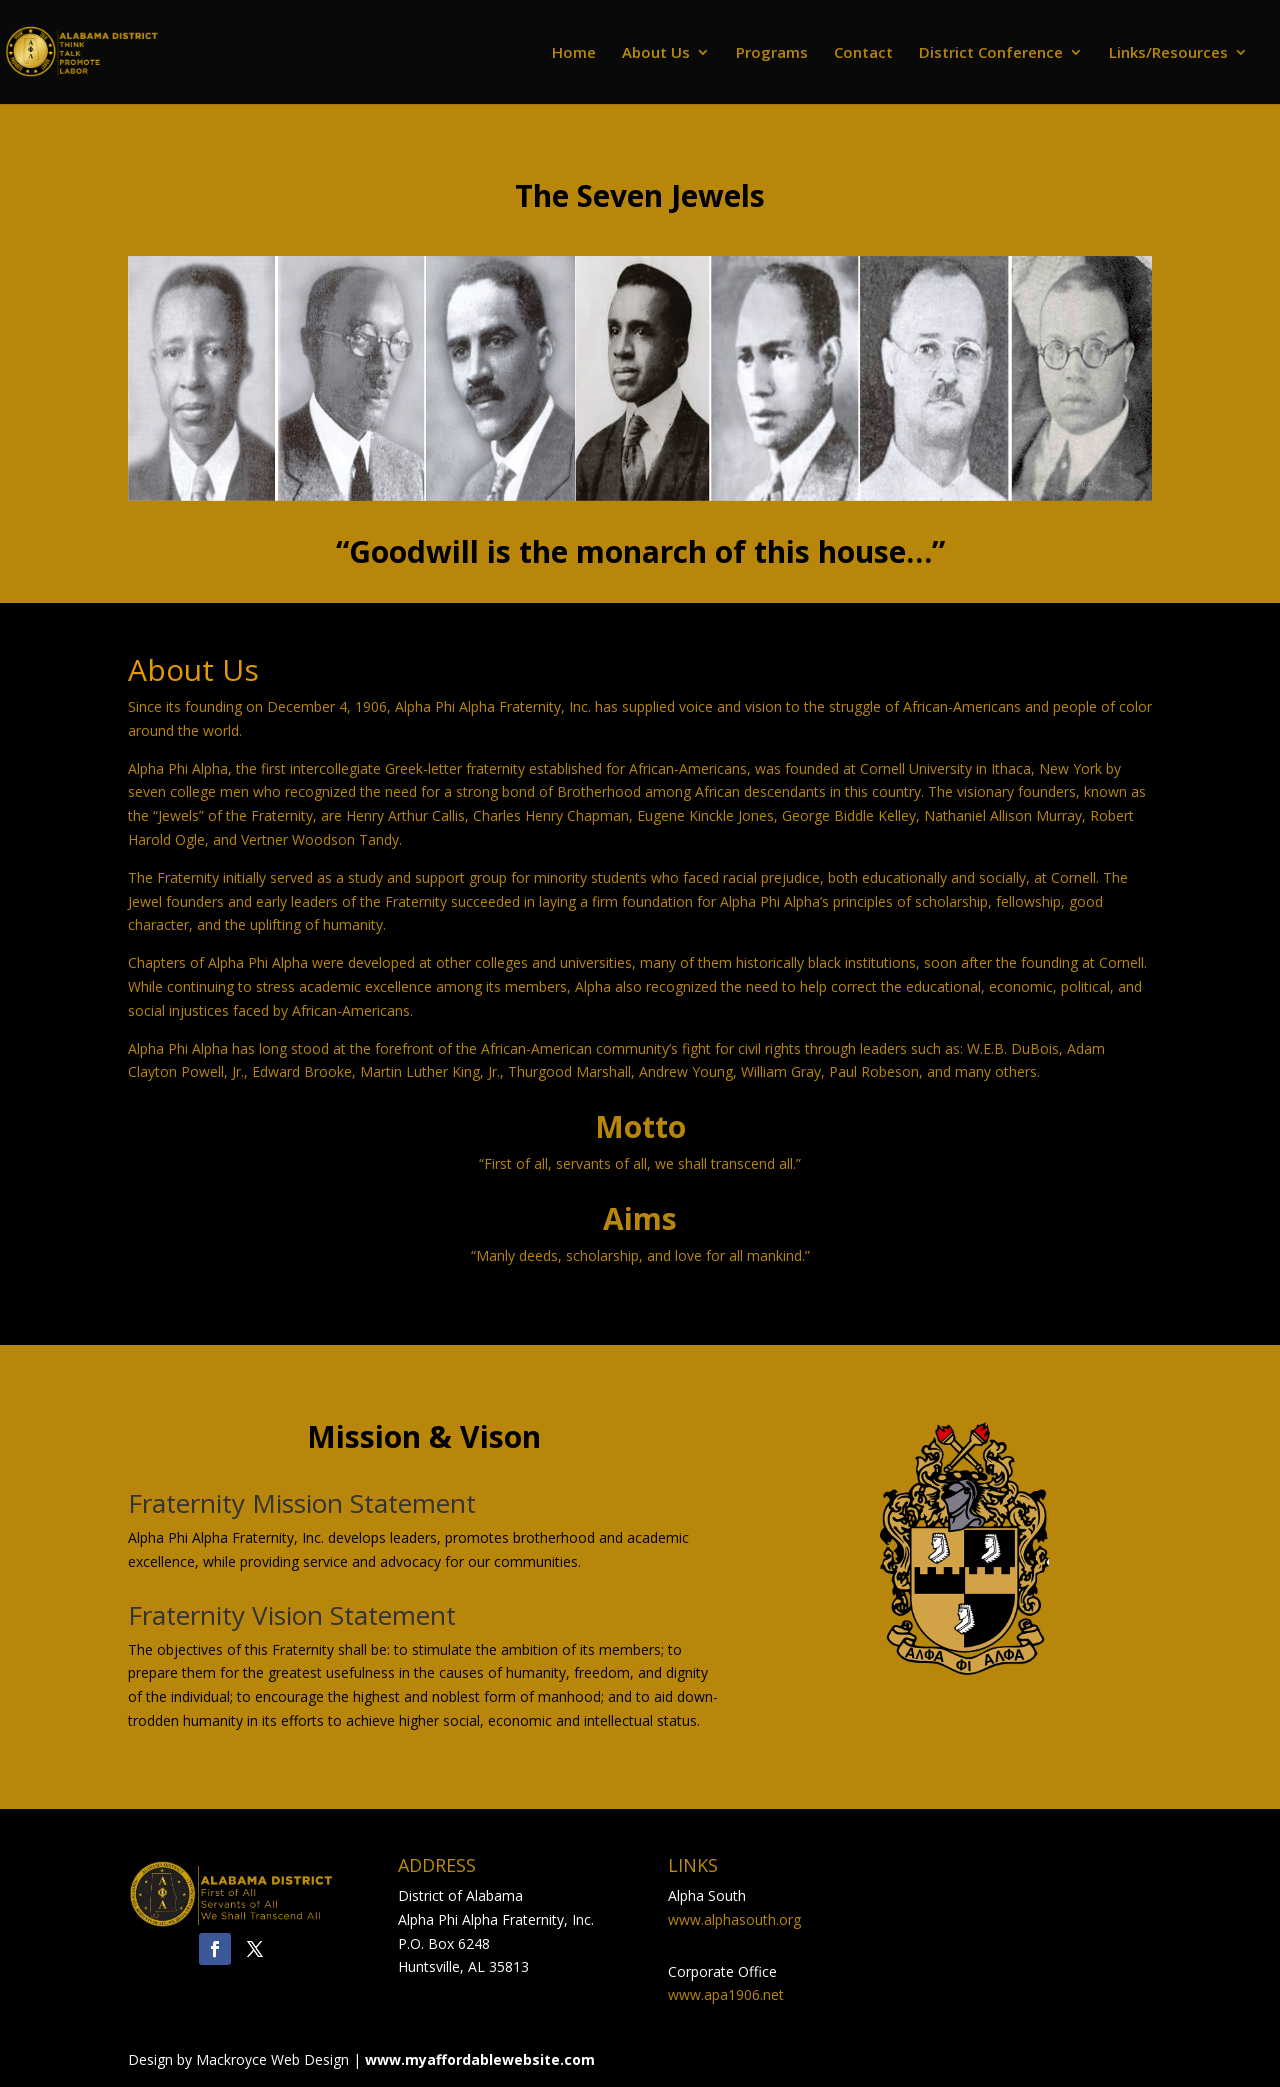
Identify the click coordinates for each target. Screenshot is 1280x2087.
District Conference (991, 53)
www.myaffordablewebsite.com (480, 2059)
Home (574, 53)
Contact (863, 53)
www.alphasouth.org (734, 1919)
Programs (772, 53)
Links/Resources (1168, 53)
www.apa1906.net (726, 1994)
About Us (656, 53)
